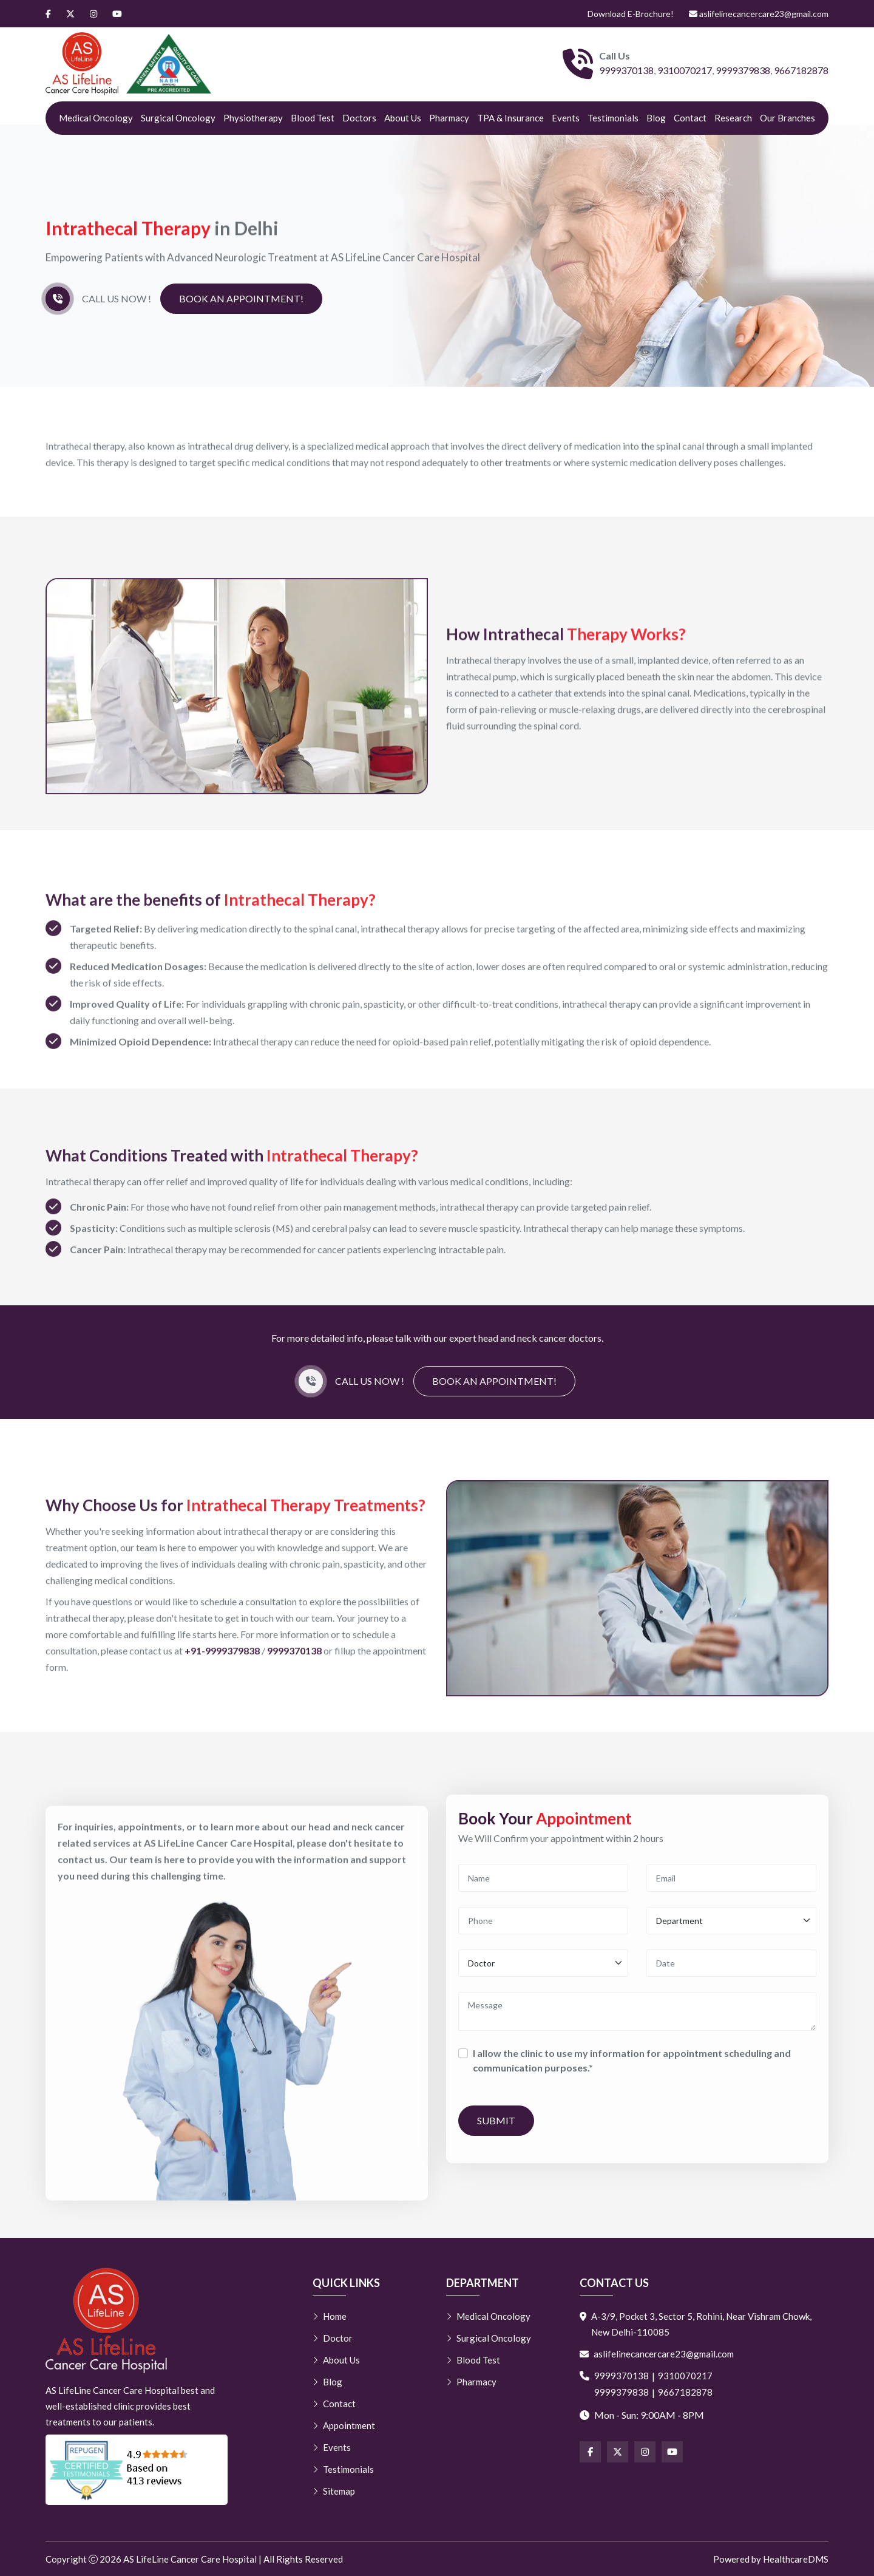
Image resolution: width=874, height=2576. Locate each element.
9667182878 (801, 70)
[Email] (731, 1883)
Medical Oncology (96, 117)
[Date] (731, 1968)
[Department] (731, 1925)
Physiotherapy (253, 117)
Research (733, 117)
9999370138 (626, 70)
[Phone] (543, 1925)
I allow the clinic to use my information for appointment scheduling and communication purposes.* (632, 2065)
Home (330, 2316)
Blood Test (312, 117)
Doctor (333, 2338)
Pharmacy (449, 117)
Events (566, 117)
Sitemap (334, 2491)
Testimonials (613, 117)
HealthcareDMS (795, 2559)
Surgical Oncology (178, 117)
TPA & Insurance (510, 117)
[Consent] (463, 2058)
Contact (690, 117)
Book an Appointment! (241, 299)
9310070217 (684, 70)
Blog (656, 117)
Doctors (359, 117)
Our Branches (787, 117)
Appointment (344, 2425)
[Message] (637, 2016)
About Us (402, 117)
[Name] (543, 1883)
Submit (496, 2125)
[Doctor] (543, 1968)
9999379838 (743, 70)
